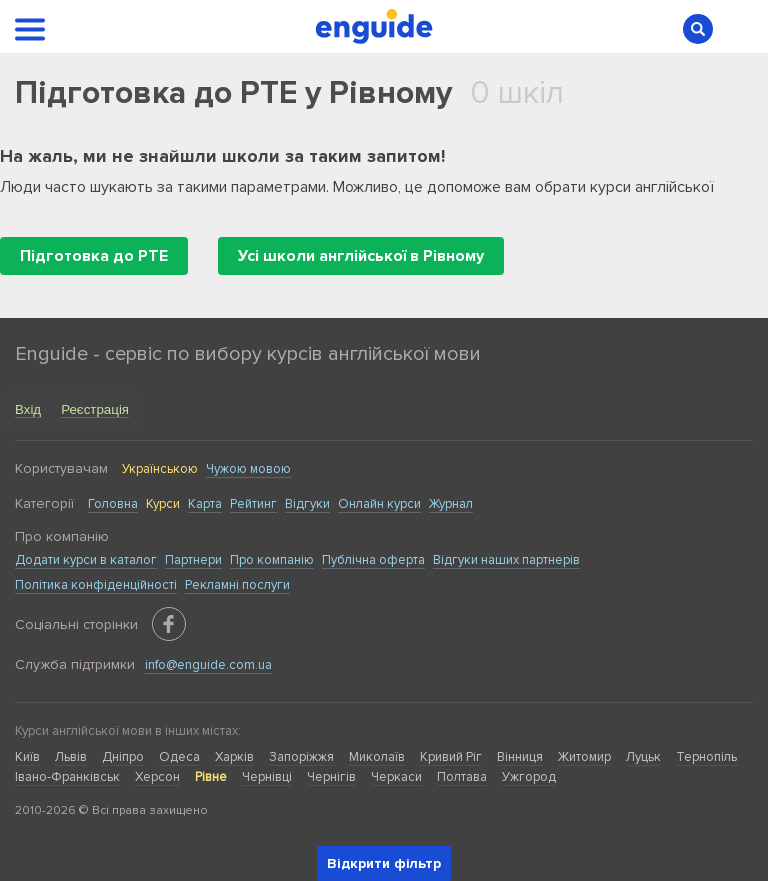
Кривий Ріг (451, 757)
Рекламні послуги (237, 585)
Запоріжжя (301, 757)
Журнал (451, 504)
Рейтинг (253, 504)
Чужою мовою (248, 469)
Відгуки (307, 504)
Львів (71, 757)
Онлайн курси (379, 504)
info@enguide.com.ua (208, 665)
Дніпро (123, 757)
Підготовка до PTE (94, 256)
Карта (205, 504)
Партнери (193, 560)
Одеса (179, 757)
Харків (234, 757)
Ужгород (529, 777)
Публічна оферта (373, 560)
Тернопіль (706, 757)
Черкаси (396, 777)
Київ (27, 757)
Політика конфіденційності (96, 585)
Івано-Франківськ (67, 777)
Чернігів (331, 777)
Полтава (462, 777)
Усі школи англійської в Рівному (361, 256)
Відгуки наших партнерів (506, 560)
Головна (113, 504)
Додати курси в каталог (86, 560)
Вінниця (520, 757)
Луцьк (643, 757)
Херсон (157, 777)
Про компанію (272, 560)
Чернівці (267, 777)
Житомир (584, 757)
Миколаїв (377, 757)
